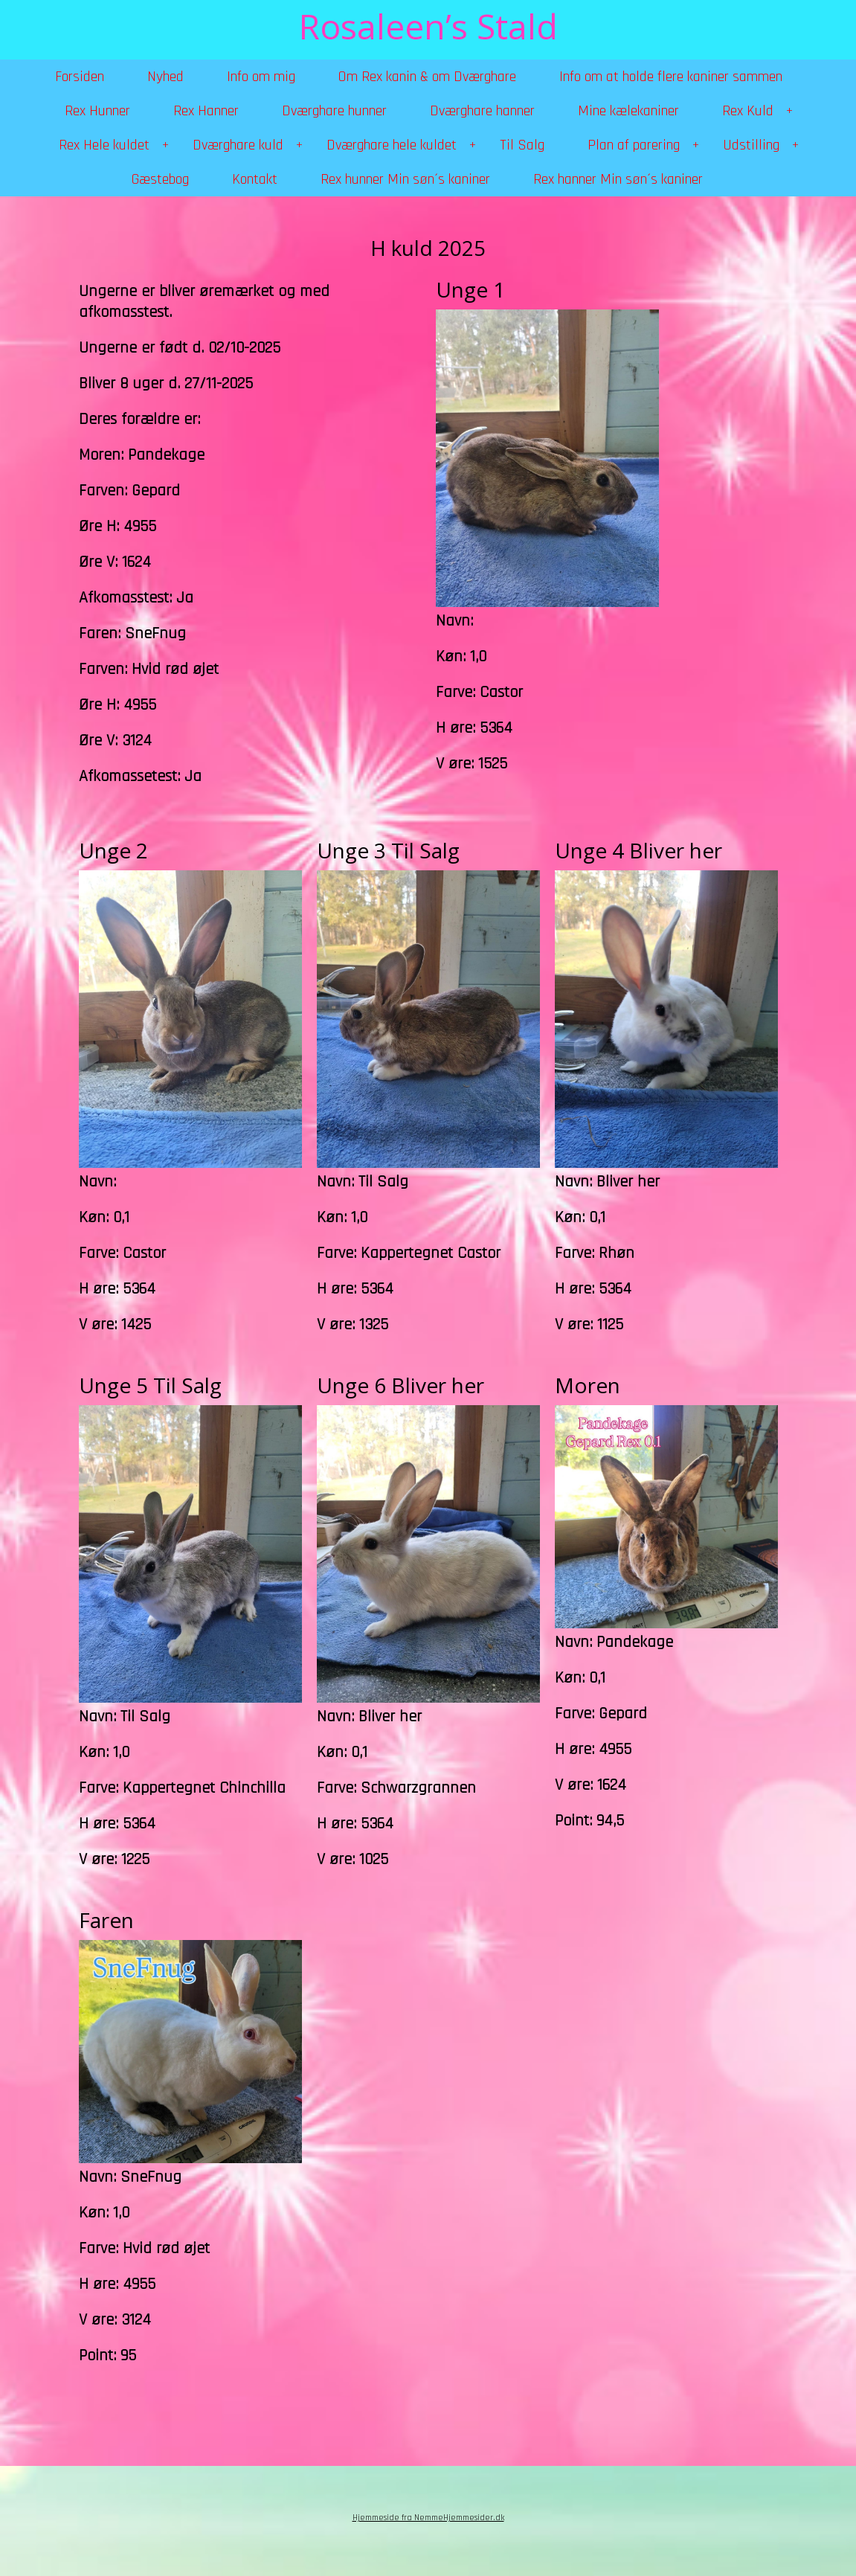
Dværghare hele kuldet (391, 145)
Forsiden (79, 76)
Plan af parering (634, 145)
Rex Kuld (747, 111)
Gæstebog (160, 179)
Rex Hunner (97, 111)
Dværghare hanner (482, 111)
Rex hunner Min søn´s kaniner (405, 179)
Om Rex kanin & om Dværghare (427, 76)
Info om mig (261, 76)
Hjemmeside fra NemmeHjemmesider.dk (428, 2517)
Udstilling (751, 145)
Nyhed (165, 76)
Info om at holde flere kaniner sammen (670, 76)
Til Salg (522, 145)
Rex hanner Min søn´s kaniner (618, 179)
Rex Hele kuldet (104, 145)
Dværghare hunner (334, 111)
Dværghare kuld (238, 145)
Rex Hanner (206, 111)
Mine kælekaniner (628, 111)
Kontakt (254, 179)
